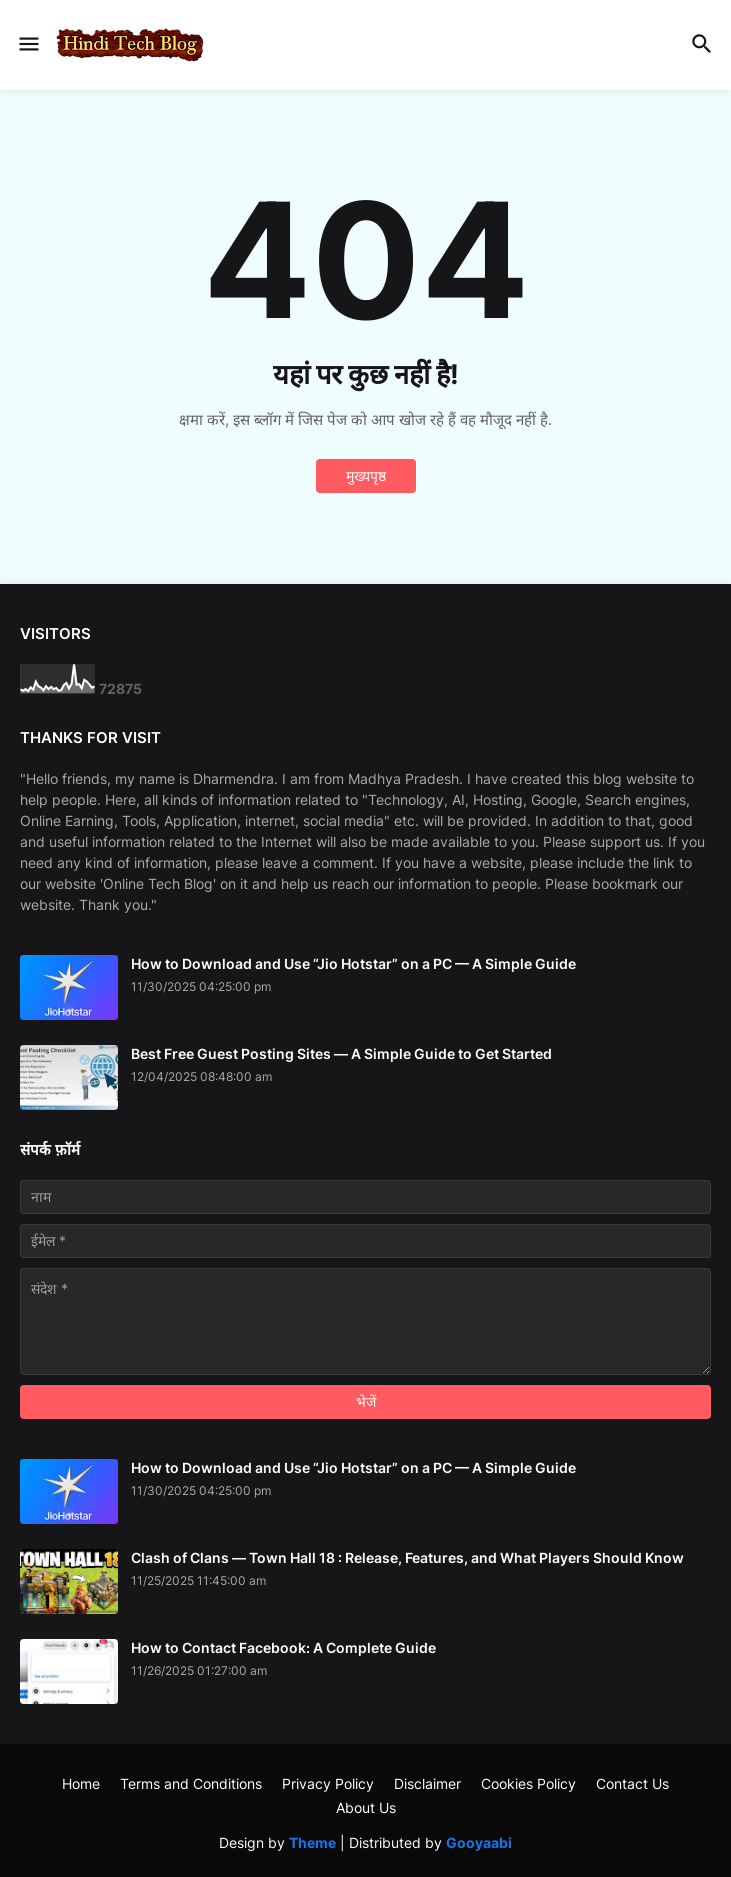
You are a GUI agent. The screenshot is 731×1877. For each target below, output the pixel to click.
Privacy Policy (328, 1783)
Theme (312, 1842)
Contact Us (632, 1783)
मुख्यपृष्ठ (366, 475)
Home (81, 1783)
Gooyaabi (479, 1842)
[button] (27, 45)
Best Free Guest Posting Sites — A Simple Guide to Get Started (341, 1053)
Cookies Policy (528, 1783)
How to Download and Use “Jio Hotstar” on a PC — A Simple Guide (353, 963)
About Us (366, 1807)
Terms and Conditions (191, 1783)
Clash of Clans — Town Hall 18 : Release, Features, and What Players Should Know (407, 1557)
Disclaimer (427, 1783)
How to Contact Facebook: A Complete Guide (283, 1647)
